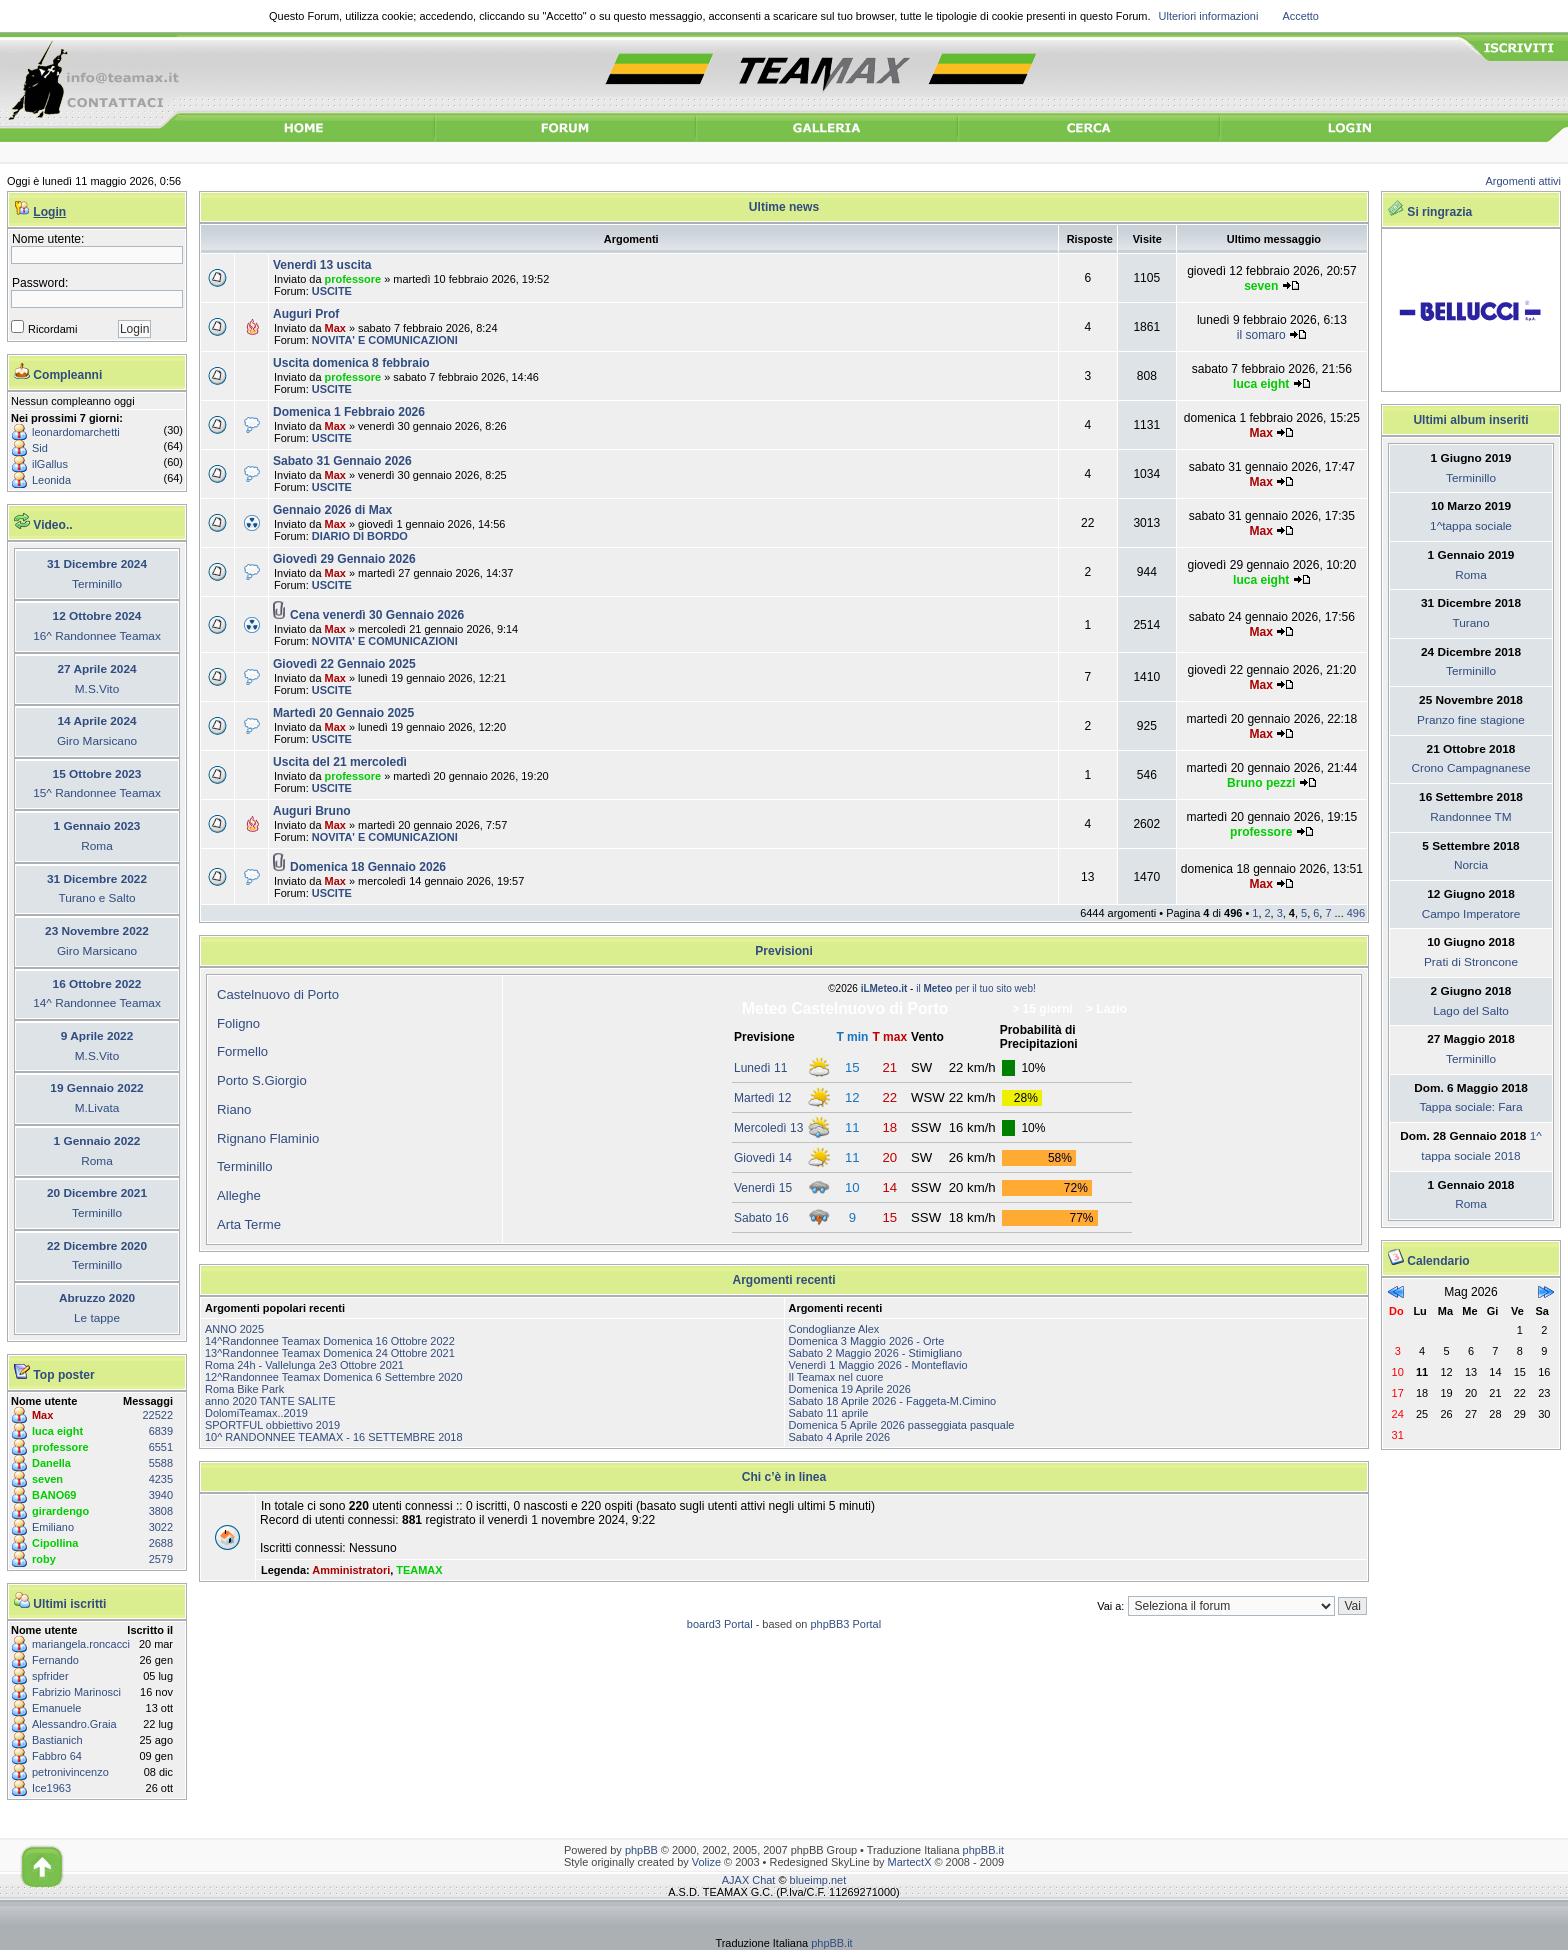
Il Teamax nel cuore (836, 1377)
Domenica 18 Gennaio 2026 (368, 867)
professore (60, 1447)
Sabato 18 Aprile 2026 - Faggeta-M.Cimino (893, 1401)
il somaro (1261, 335)
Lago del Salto (1471, 1011)
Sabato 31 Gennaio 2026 (342, 461)
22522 (158, 1415)
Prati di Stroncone (1471, 962)
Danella (51, 1463)
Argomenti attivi (1524, 181)
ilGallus (50, 464)
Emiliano (53, 1527)
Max (42, 1415)
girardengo (60, 1511)
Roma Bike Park (244, 1389)
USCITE (332, 291)
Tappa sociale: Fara (1470, 1107)
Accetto (1300, 16)
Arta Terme (249, 1224)
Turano (1470, 623)
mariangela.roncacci (81, 1644)
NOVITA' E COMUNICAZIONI (385, 340)
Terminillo (245, 1166)
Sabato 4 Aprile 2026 (840, 1437)
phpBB (641, 1850)
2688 (161, 1543)
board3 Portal (720, 1624)
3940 (161, 1495)
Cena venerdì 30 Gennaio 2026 (377, 615)
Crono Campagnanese (1470, 768)
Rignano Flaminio (268, 1138)
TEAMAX (419, 1570)
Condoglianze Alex (834, 1329)
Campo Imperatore (1471, 914)
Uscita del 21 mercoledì (340, 762)
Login (49, 212)
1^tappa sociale (1471, 526)
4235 (161, 1479)
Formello (242, 1051)
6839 (161, 1431)
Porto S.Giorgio (262, 1080)
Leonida (51, 480)
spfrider (50, 1676)
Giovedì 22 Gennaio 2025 (344, 664)
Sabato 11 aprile (829, 1413)
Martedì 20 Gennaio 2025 (343, 713)
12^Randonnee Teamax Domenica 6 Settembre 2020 (334, 1377)
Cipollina (55, 1543)
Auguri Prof (306, 314)
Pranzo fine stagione (1471, 720)
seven (47, 1479)
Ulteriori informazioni (1209, 16)
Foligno (238, 1023)
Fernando (55, 1660)
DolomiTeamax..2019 (256, 1413)
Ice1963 (51, 1788)
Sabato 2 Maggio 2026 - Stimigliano (876, 1353)
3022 (161, 1527)
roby (44, 1559)
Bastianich (57, 1740)
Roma (1471, 575)
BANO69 (54, 1495)
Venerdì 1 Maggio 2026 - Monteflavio (878, 1365)
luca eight (57, 1431)
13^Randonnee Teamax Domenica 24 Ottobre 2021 (330, 1353)
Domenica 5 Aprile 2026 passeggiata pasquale (902, 1425)
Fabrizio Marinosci (76, 1692)
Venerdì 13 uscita (322, 265)
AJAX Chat (749, 1880)
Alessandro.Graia (74, 1724)
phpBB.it (983, 1850)
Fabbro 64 (57, 1756)
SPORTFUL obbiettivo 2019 (272, 1425)
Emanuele (56, 1708)
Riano (234, 1109)
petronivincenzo (70, 1772)
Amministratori (351, 1570)
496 (1356, 913)
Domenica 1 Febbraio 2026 (349, 412)
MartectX (910, 1862)
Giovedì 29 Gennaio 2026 (344, 559)
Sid (40, 448)
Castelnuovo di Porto (278, 994)
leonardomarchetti (76, 432)
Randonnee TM (1470, 817)
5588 (161, 1463)
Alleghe (239, 1195)
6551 (161, 1447)
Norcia (1471, 865)
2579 (161, 1559)
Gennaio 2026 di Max (332, 510)
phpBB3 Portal (845, 1624)
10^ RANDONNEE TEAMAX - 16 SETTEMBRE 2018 (334, 1437)
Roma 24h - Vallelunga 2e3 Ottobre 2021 (304, 1365)
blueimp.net (818, 1880)
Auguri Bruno (312, 811)
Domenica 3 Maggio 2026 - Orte (867, 1341)
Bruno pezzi (1261, 783)
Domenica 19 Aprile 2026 (850, 1389)
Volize (706, 1862)
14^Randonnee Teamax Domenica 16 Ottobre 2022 (330, 1341)
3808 (161, 1511)
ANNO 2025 (234, 1329)
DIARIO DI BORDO (360, 536)
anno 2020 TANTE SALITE (270, 1401)
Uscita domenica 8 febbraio (351, 363)
